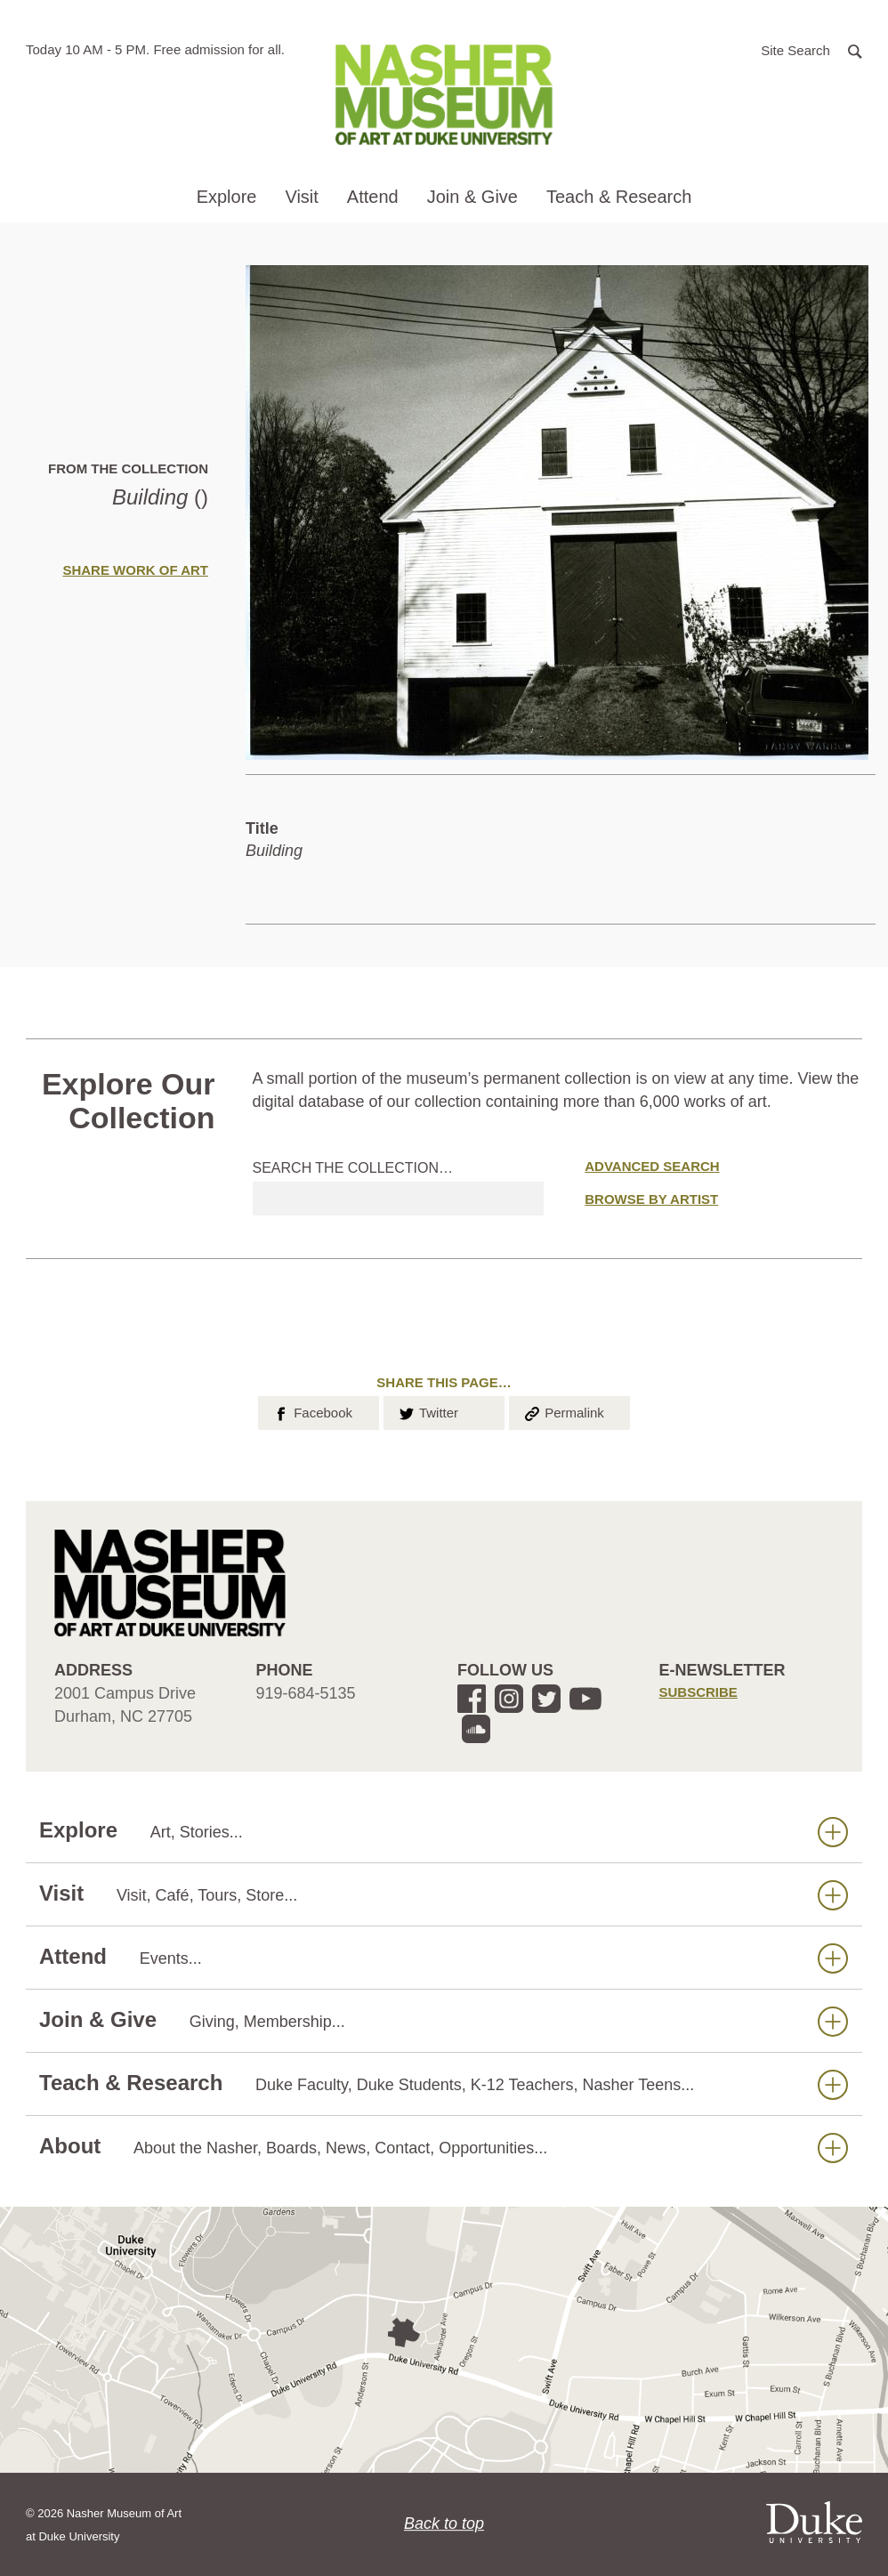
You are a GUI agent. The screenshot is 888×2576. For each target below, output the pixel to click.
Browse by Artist (651, 1199)
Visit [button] (301, 196)
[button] (811, 49)
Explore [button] (227, 196)
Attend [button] (373, 196)
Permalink (563, 1411)
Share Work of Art (135, 569)
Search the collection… (353, 1167)
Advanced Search (652, 1166)
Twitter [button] (427, 1411)
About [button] (443, 2146)
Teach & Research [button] (618, 196)
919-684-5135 (306, 1693)
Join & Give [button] (472, 196)
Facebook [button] (311, 1411)
